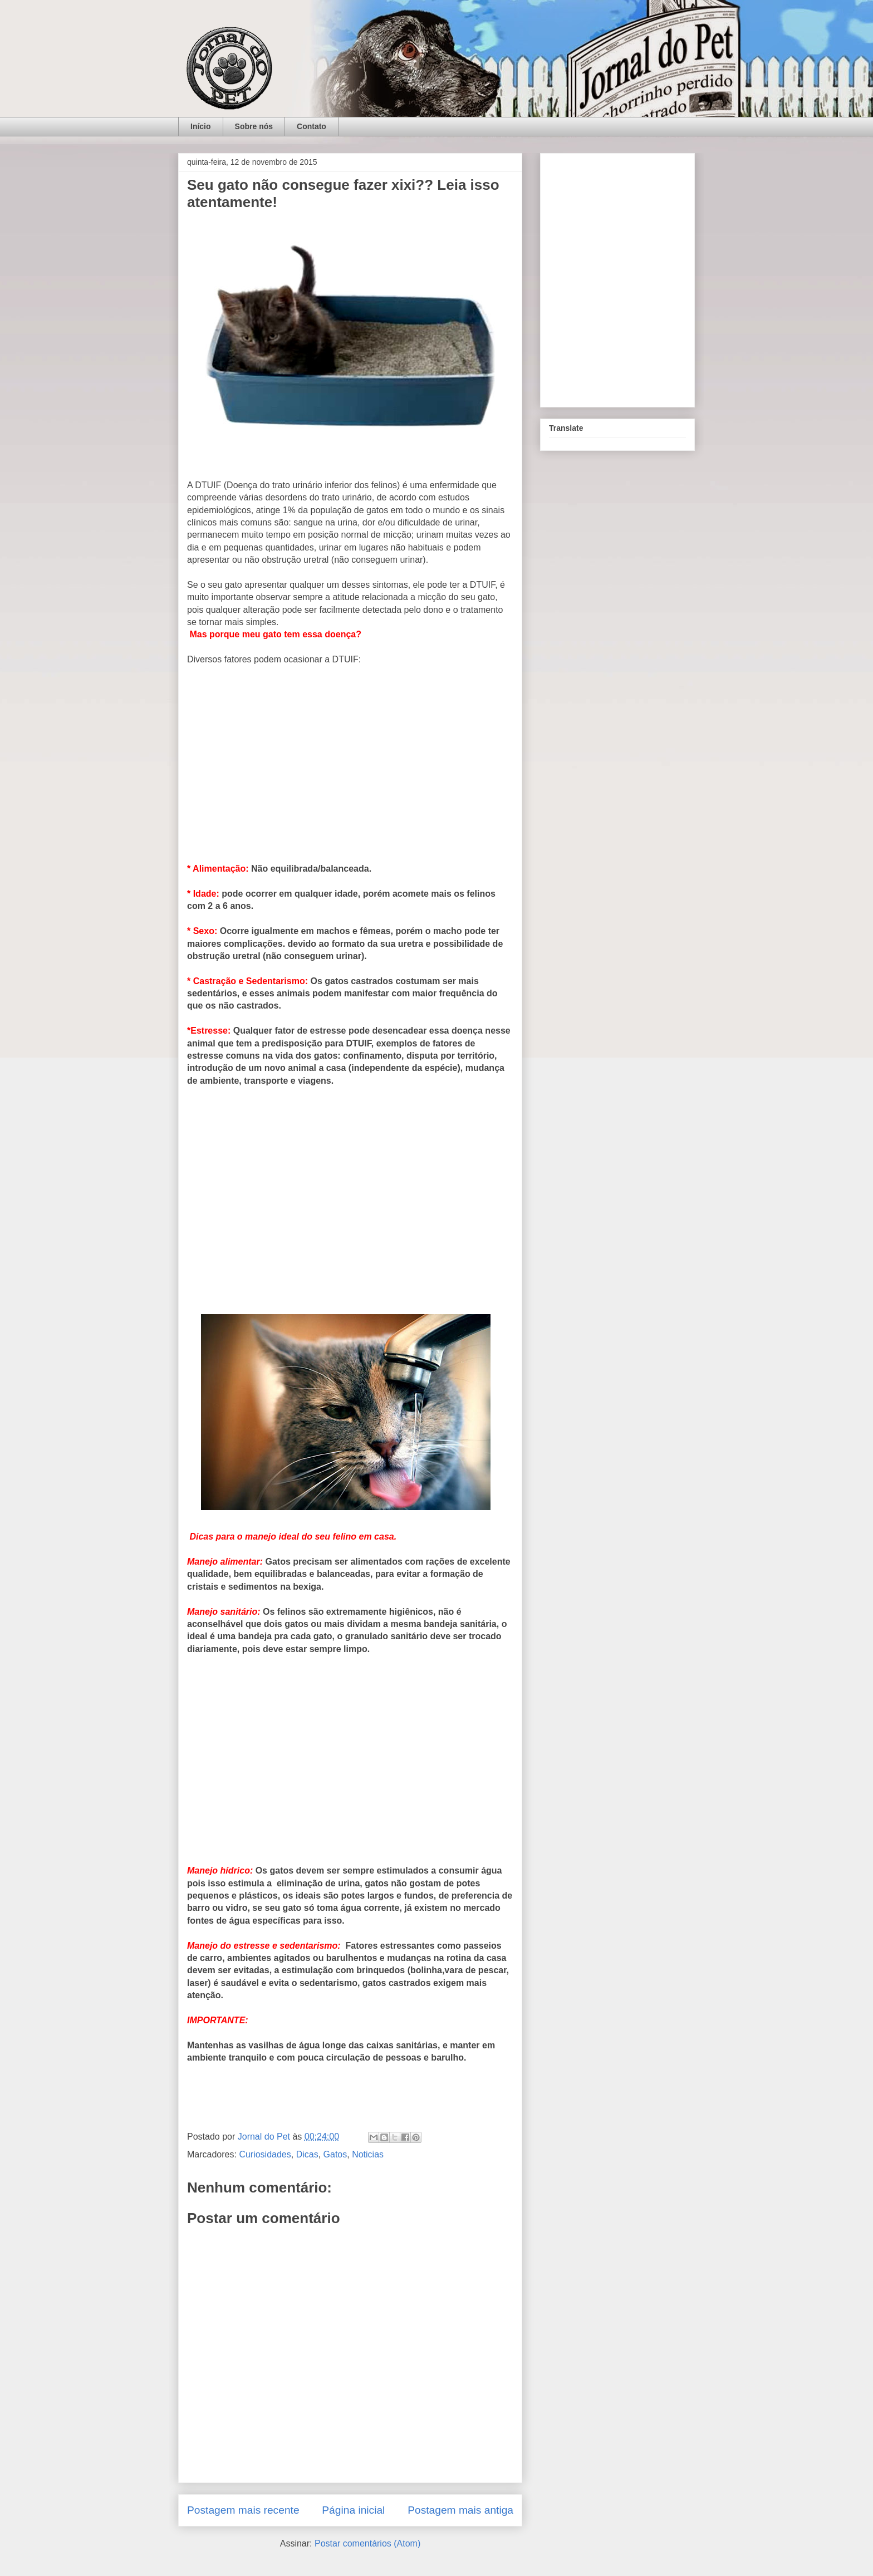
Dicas (307, 2154)
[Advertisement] (350, 769)
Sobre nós (254, 126)
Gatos (335, 2154)
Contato (311, 126)
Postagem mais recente (243, 2510)
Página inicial (353, 2510)
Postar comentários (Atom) (367, 2543)
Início (200, 126)
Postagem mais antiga (460, 2510)
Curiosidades (265, 2154)
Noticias (368, 2154)
